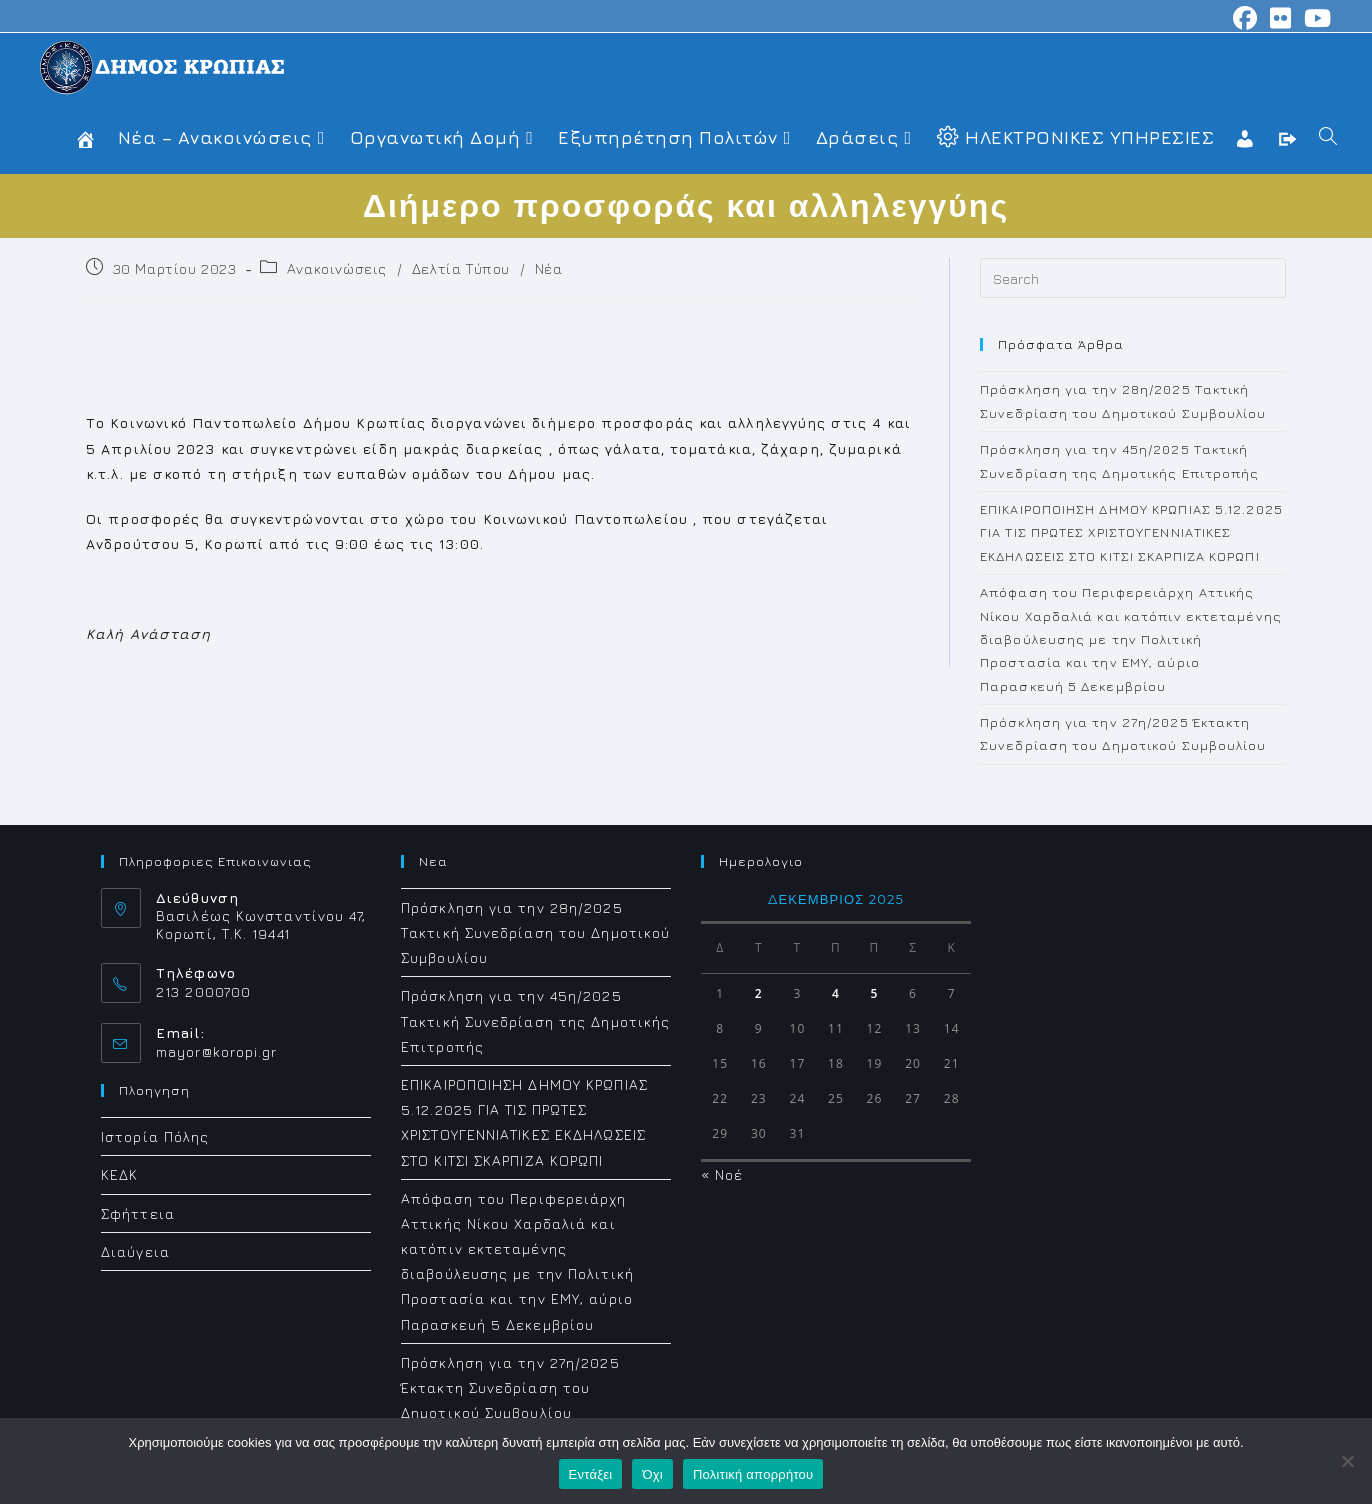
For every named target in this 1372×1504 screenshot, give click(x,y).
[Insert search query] (1133, 278)
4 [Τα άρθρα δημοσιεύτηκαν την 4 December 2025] (836, 993)
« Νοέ (722, 1174)
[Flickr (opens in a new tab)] (1281, 18)
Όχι (652, 1474)
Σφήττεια (138, 1213)
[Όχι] (1347, 1461)
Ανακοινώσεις (337, 268)
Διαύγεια (135, 1251)
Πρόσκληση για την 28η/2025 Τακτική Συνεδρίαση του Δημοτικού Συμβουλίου (535, 932)
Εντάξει (591, 1474)
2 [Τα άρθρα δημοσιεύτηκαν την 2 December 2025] (759, 993)
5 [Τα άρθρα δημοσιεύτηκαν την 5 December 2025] (875, 993)
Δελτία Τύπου (461, 268)
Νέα (549, 268)
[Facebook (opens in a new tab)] (1245, 18)
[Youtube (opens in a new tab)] (1315, 18)
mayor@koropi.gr (217, 1051)
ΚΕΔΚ (119, 1174)
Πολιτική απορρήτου (753, 1474)
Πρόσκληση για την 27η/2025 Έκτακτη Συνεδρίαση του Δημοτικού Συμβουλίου (510, 1387)
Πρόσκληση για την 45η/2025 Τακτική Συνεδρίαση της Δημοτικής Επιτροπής (535, 1020)
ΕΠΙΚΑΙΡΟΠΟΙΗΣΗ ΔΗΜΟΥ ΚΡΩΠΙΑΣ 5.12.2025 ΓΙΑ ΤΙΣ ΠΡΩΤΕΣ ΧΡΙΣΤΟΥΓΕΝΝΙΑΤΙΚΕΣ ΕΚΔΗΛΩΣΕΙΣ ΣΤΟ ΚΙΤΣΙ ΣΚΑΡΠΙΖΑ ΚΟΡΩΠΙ (1131, 532)
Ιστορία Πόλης (155, 1136)
